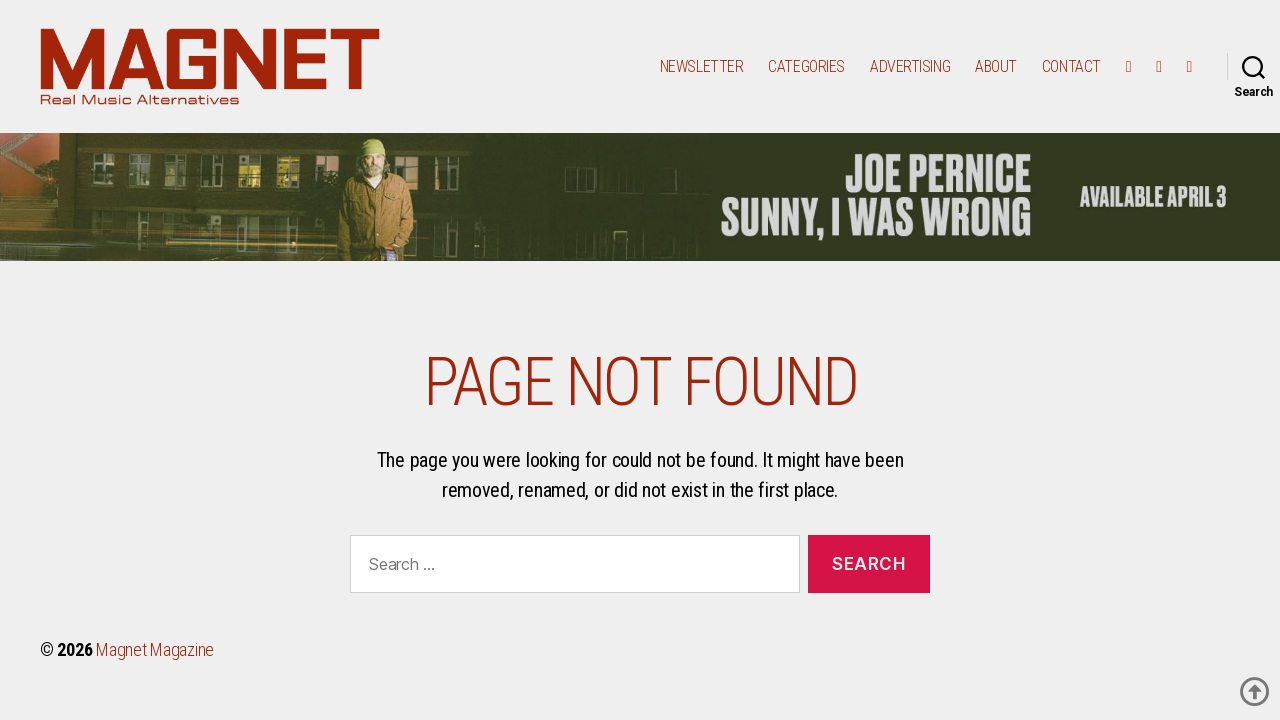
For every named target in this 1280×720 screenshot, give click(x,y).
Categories (806, 72)
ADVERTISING (910, 72)
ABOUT (996, 72)
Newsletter (702, 72)
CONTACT (1071, 72)
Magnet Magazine (155, 663)
